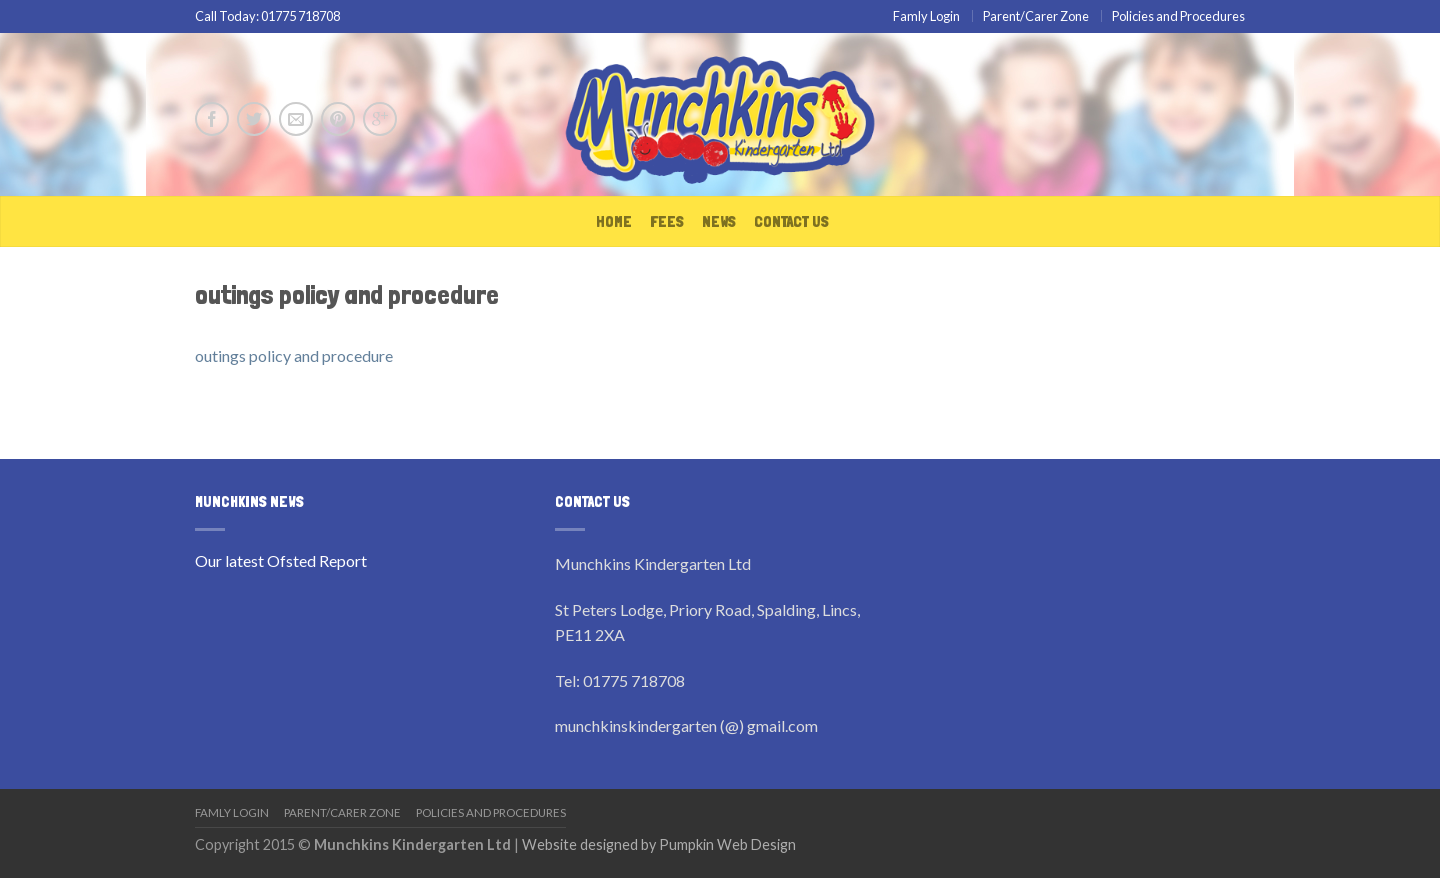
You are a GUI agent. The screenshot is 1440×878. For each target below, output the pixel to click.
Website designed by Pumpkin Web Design (659, 844)
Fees (667, 221)
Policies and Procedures (1178, 16)
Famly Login (926, 16)
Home (614, 221)
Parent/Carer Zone (1036, 16)
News (719, 221)
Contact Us (791, 221)
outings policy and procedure (294, 355)
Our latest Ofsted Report (281, 560)
